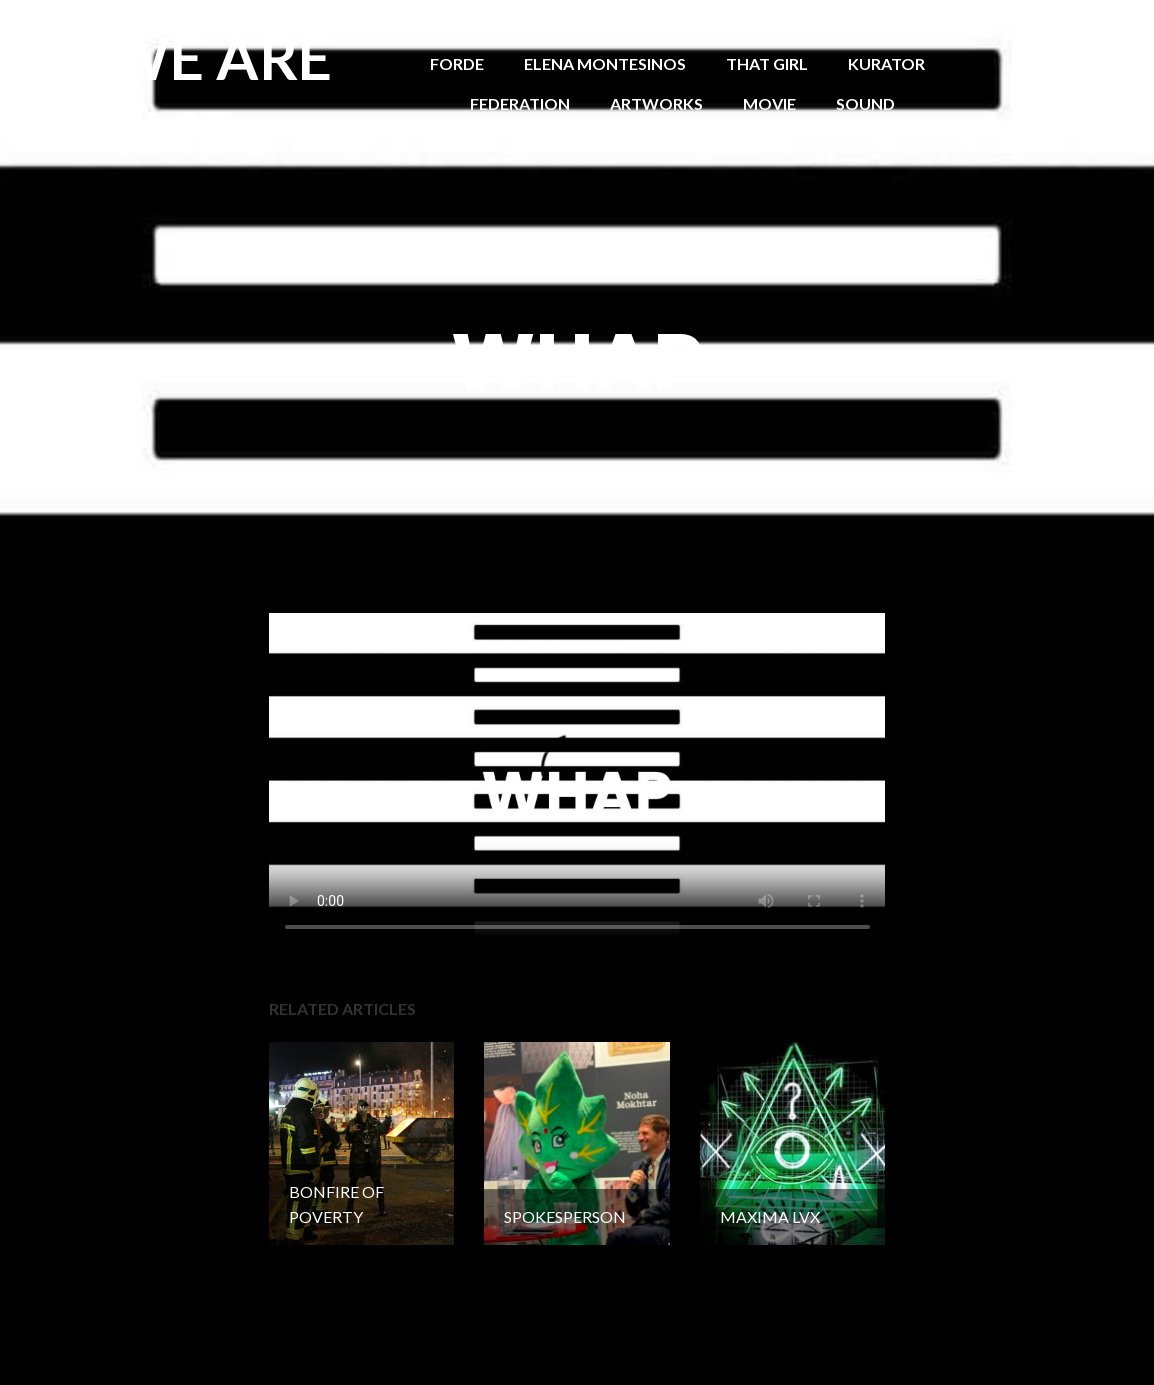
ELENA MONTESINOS (605, 63)
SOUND (865, 103)
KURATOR (886, 63)
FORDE (457, 63)
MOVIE (769, 103)
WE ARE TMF (219, 94)
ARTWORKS (656, 103)
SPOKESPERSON (533, 143)
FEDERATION (520, 103)
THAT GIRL (767, 63)
